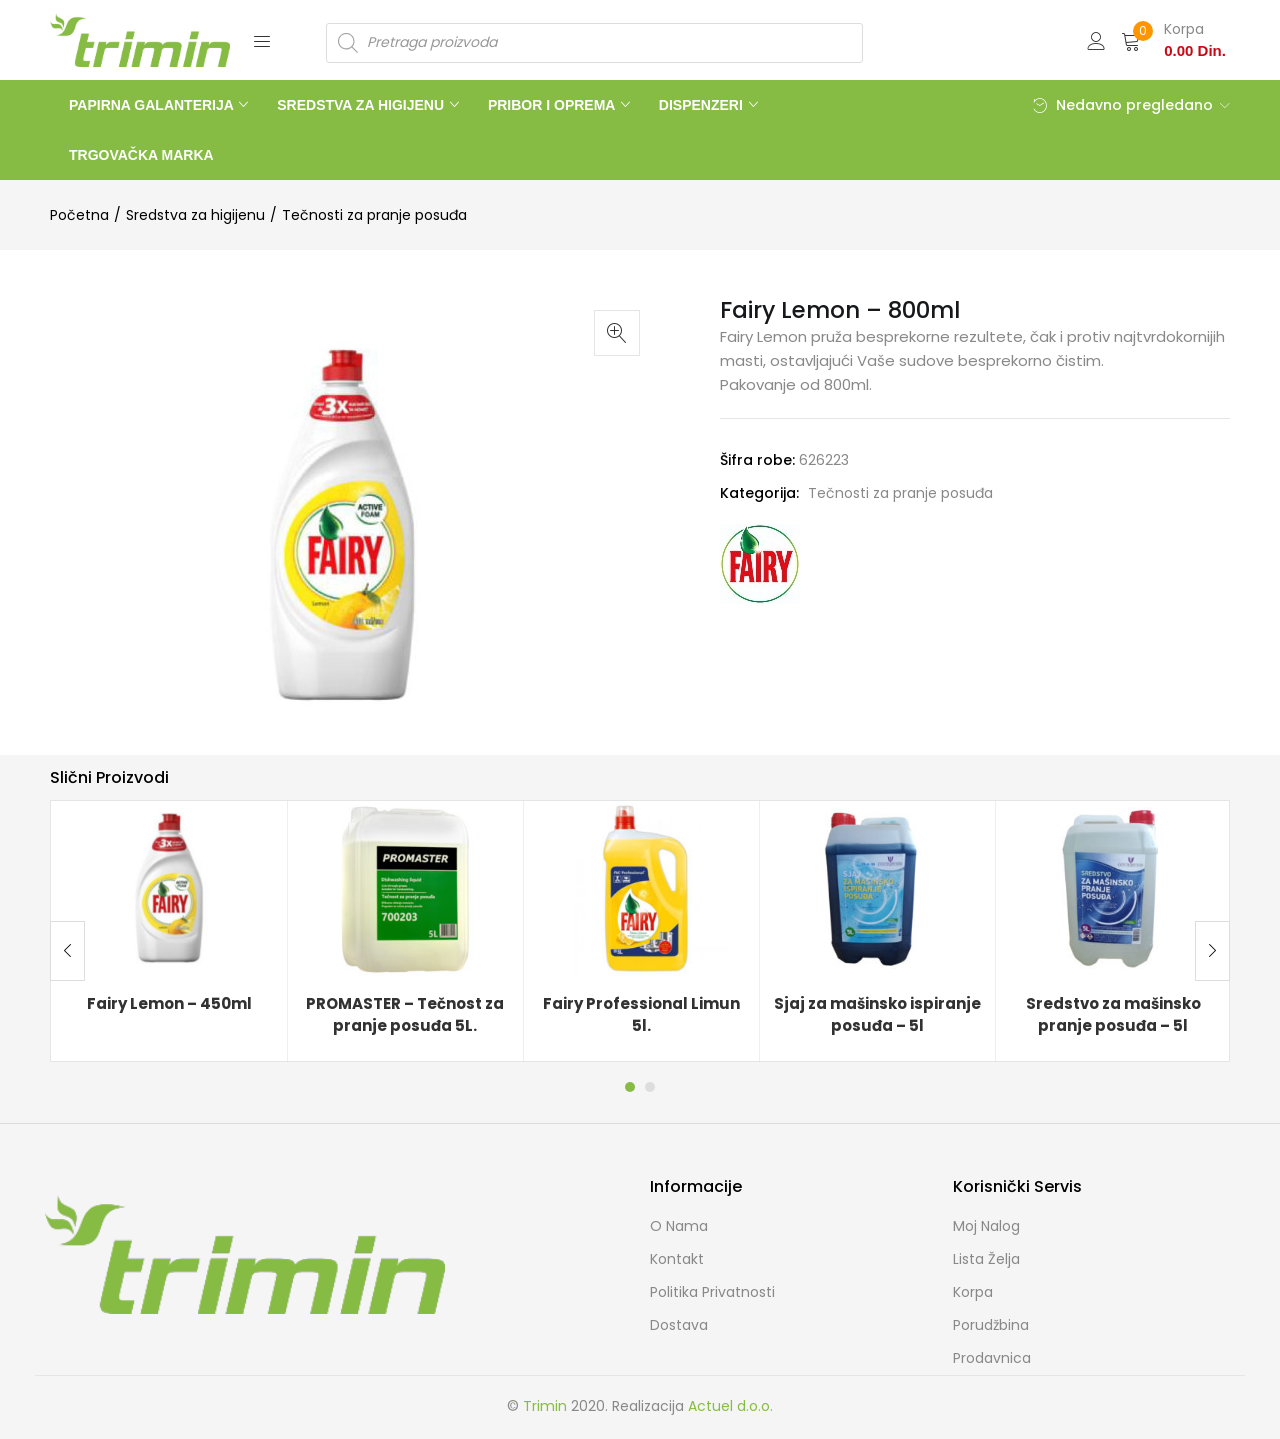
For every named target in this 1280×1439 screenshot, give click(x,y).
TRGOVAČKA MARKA (141, 155)
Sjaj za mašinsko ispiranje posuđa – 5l (877, 1015)
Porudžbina (991, 1325)
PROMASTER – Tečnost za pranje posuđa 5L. (405, 1015)
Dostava (679, 1325)
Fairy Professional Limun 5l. (641, 1015)
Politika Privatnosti (712, 1292)
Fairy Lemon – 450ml (169, 1003)
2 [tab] (650, 1087)
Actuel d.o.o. (730, 1406)
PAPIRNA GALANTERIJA (153, 105)
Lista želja (986, 1259)
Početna (79, 215)
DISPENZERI (703, 105)
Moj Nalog (986, 1226)
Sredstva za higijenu (195, 215)
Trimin (545, 1406)
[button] (1173, 40)
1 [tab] (630, 1087)
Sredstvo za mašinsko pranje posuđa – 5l (1113, 1015)
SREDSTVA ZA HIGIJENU (362, 105)
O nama (679, 1226)
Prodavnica (992, 1358)
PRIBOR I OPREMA (553, 105)
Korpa (973, 1292)
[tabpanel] (169, 931)
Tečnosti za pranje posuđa (374, 215)
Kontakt (677, 1259)
